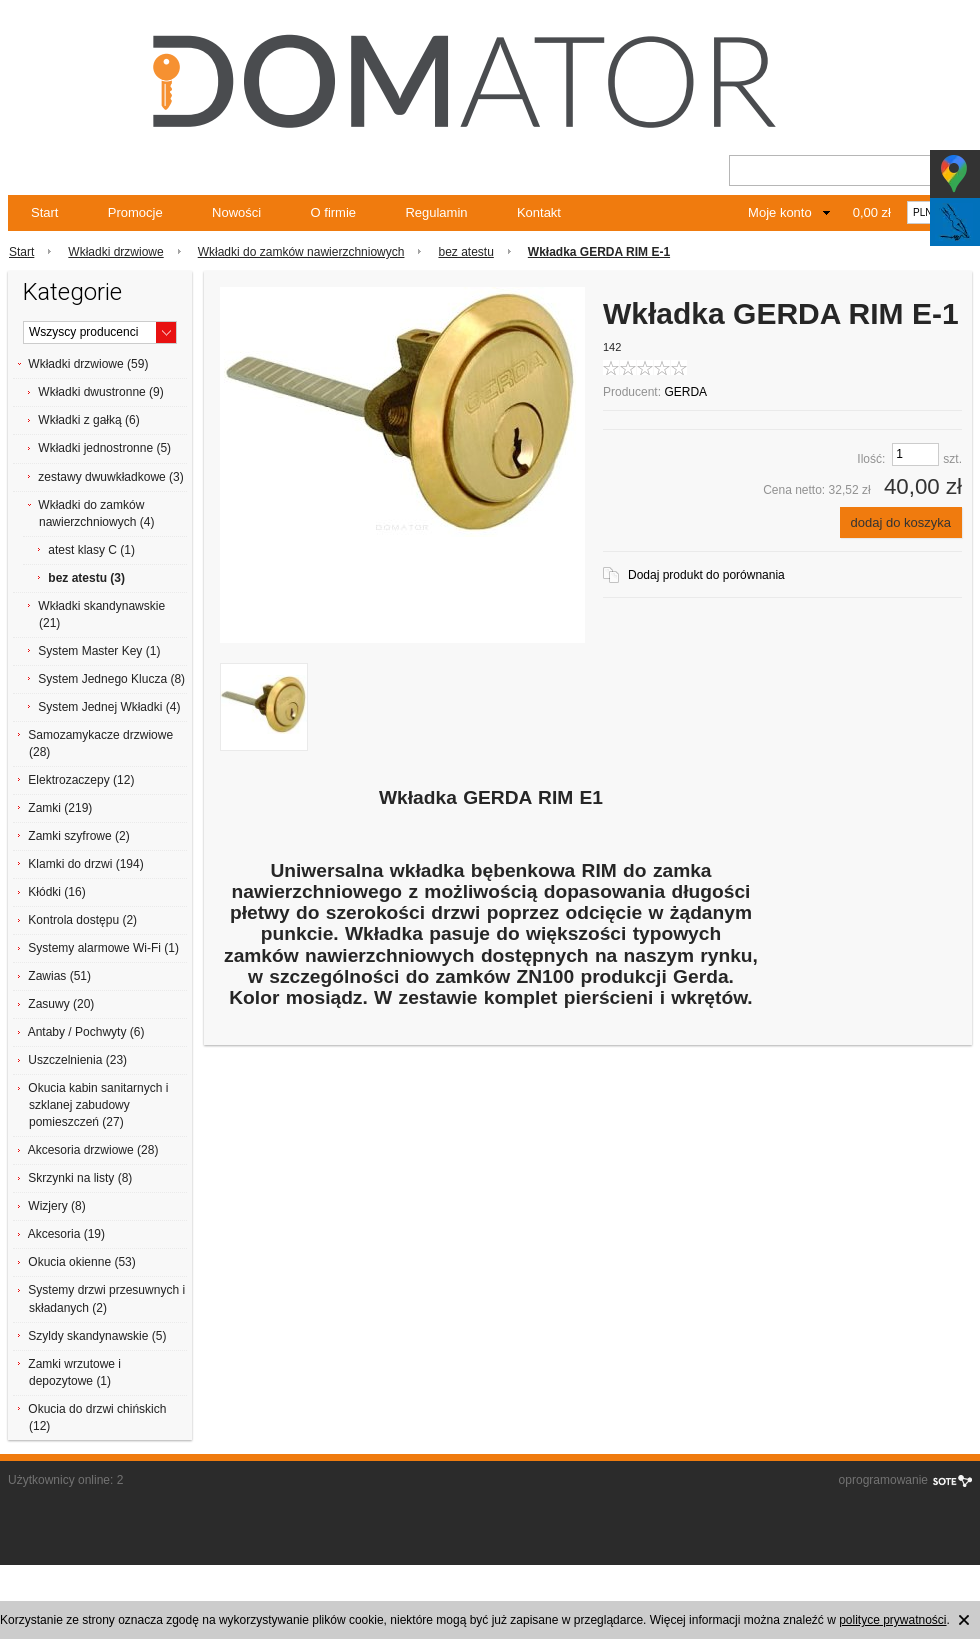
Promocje (135, 212)
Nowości (236, 212)
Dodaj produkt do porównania (706, 575)
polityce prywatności (892, 1620)
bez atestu (465, 252)
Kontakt (539, 212)
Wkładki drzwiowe (115, 252)
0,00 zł (872, 212)
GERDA (685, 392)
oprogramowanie (883, 1480)
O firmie (334, 212)
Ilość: (871, 459)
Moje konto (780, 212)
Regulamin (436, 212)
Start (44, 212)
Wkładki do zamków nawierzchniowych (301, 252)
